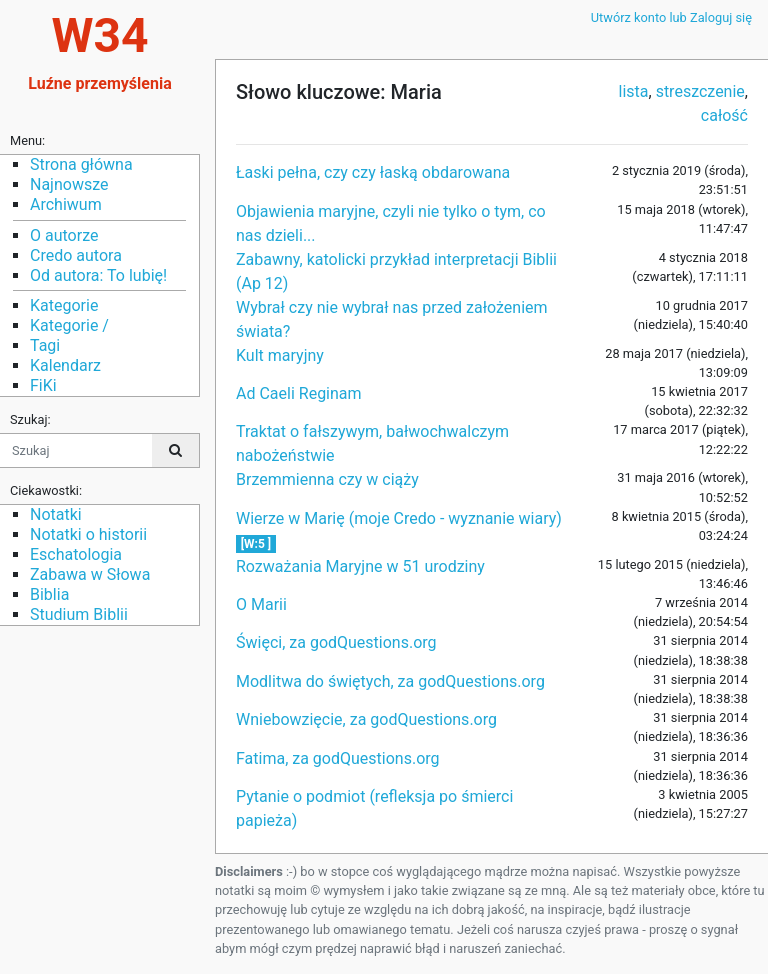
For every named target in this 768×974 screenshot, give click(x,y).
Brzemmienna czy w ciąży (327, 479)
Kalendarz (65, 365)
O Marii (261, 604)
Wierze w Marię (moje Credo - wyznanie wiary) (399, 518)
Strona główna (81, 164)
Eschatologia (76, 554)
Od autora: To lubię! (98, 275)
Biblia (49, 594)
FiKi (43, 385)
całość (724, 115)
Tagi (45, 345)
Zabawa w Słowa (90, 574)
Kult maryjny (280, 355)
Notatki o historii (88, 534)
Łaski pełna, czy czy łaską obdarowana (373, 172)
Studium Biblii (79, 614)
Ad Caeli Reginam (299, 393)
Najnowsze (69, 184)
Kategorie (64, 305)
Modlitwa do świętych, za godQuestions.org (390, 681)
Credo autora (76, 255)
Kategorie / (69, 325)
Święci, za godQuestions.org (336, 642)
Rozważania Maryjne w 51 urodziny (360, 566)
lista (634, 91)
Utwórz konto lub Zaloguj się (671, 17)
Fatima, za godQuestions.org (338, 758)
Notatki (56, 514)
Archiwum (66, 204)
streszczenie (700, 91)
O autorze (64, 235)
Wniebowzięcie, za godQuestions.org (366, 719)
